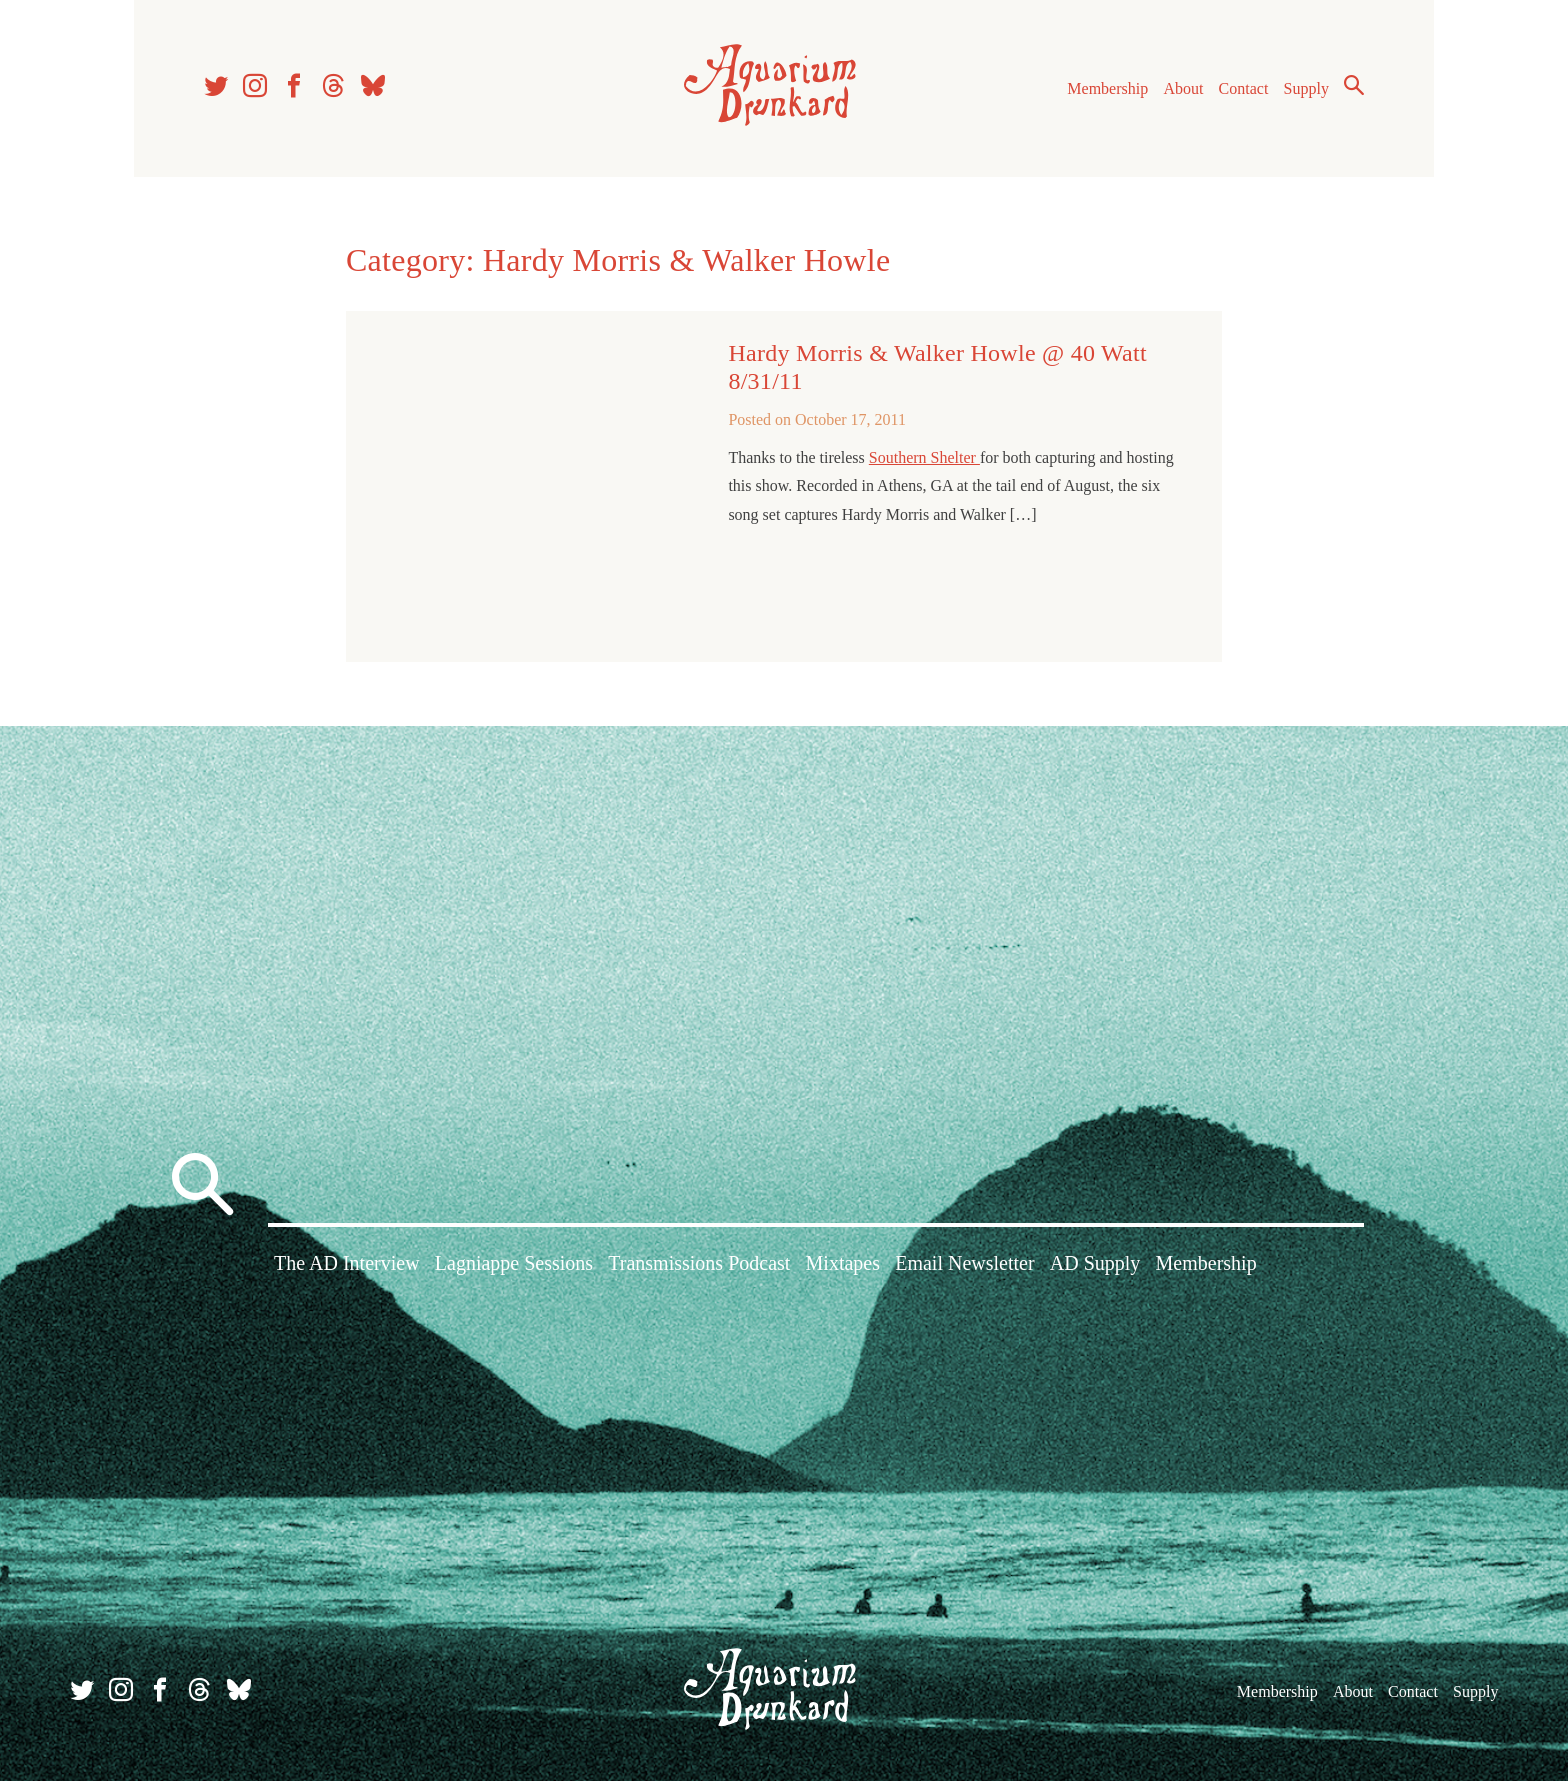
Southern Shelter (924, 457)
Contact (1244, 88)
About (1183, 88)
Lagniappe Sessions (514, 1263)
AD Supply (1095, 1263)
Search (1354, 85)
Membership (1107, 88)
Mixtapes (843, 1263)
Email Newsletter (964, 1263)
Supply (1306, 88)
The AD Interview (347, 1263)
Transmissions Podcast (699, 1263)
